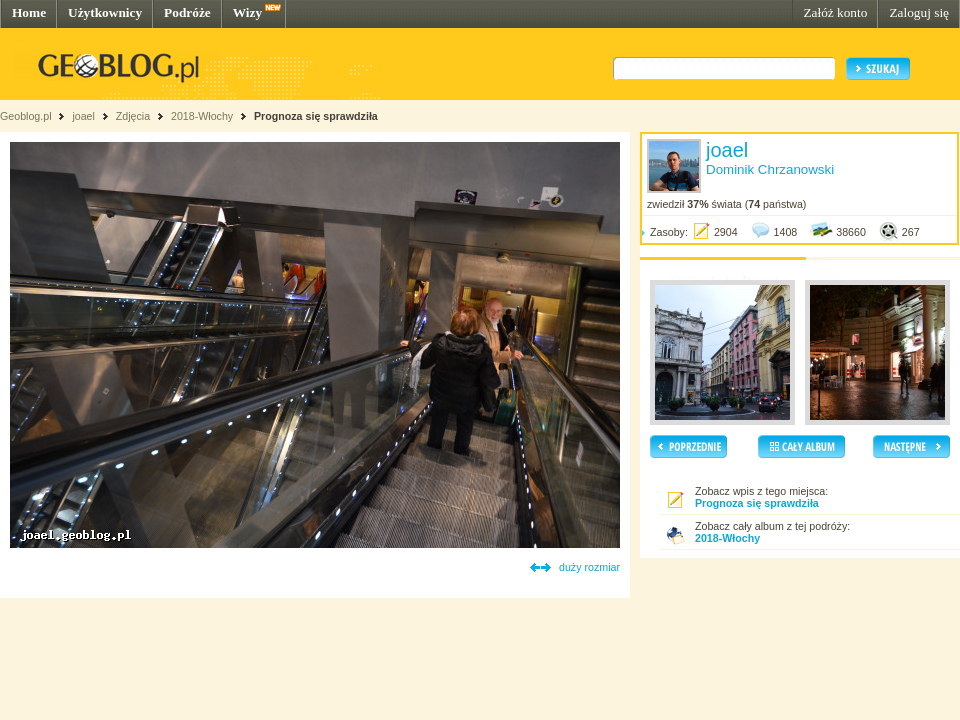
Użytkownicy (105, 12)
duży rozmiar (589, 567)
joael (83, 116)
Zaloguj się (919, 12)
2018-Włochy (202, 116)
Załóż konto (835, 12)
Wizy (247, 12)
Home (29, 12)
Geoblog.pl (26, 116)
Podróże (187, 12)
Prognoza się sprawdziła (316, 116)
